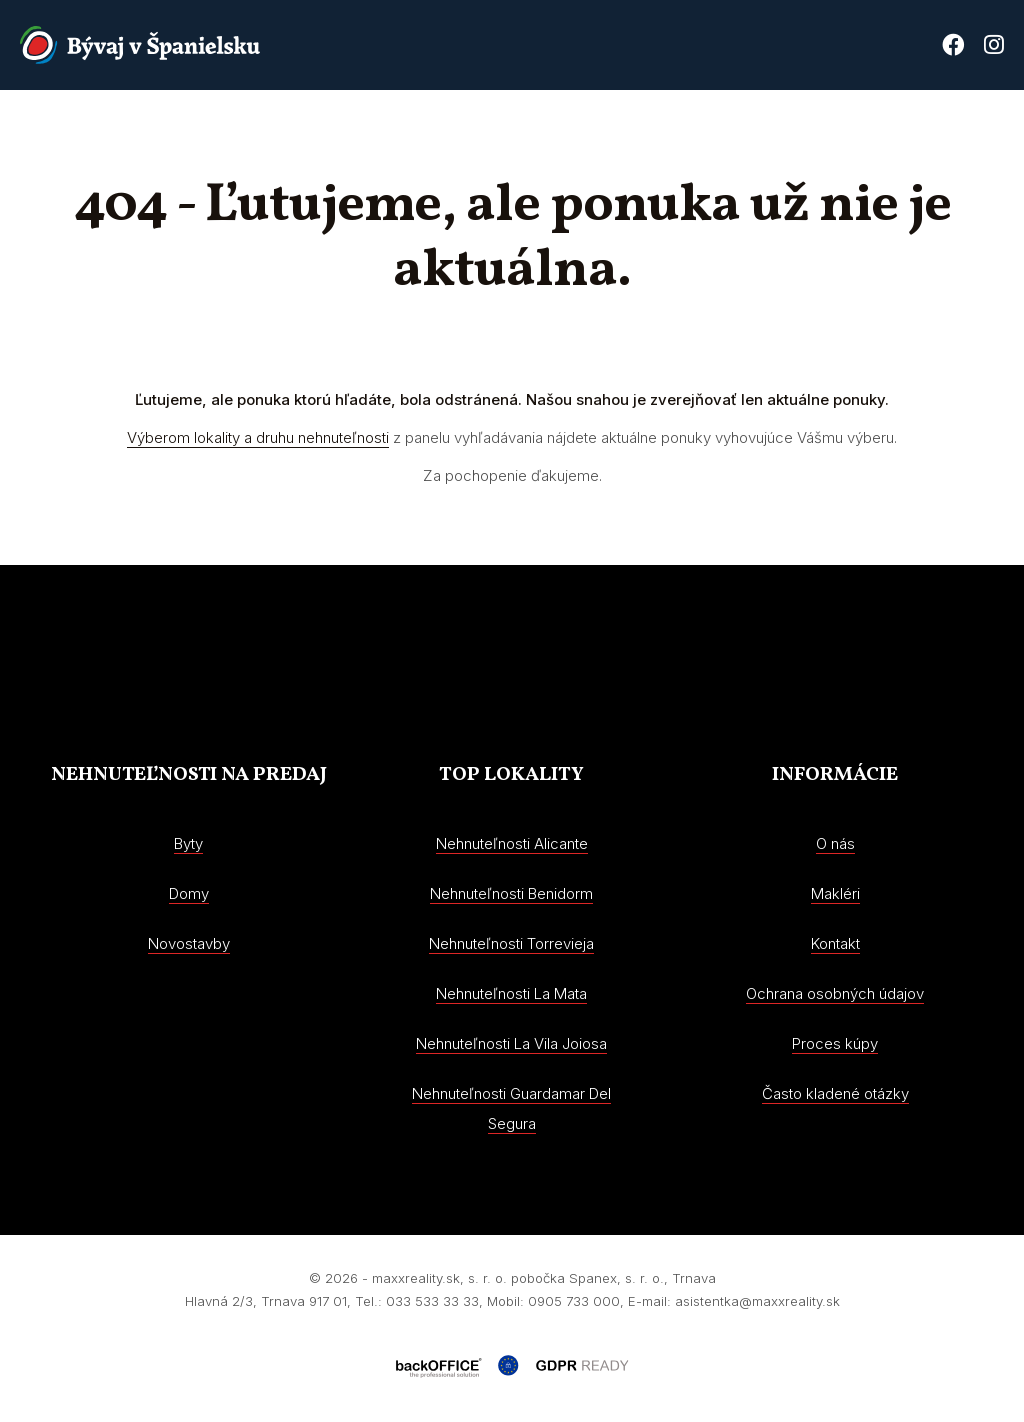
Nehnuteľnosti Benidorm (511, 893)
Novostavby (543, 134)
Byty (188, 843)
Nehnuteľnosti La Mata (511, 993)
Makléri (835, 893)
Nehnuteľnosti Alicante (512, 843)
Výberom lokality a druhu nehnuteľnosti (258, 437)
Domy (189, 893)
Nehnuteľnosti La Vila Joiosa (511, 1043)
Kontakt (970, 134)
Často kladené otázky (835, 1093)
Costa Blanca (737, 134)
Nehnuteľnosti (410, 134)
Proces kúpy (864, 134)
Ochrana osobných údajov (835, 993)
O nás (637, 134)
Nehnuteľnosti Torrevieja (511, 943)
